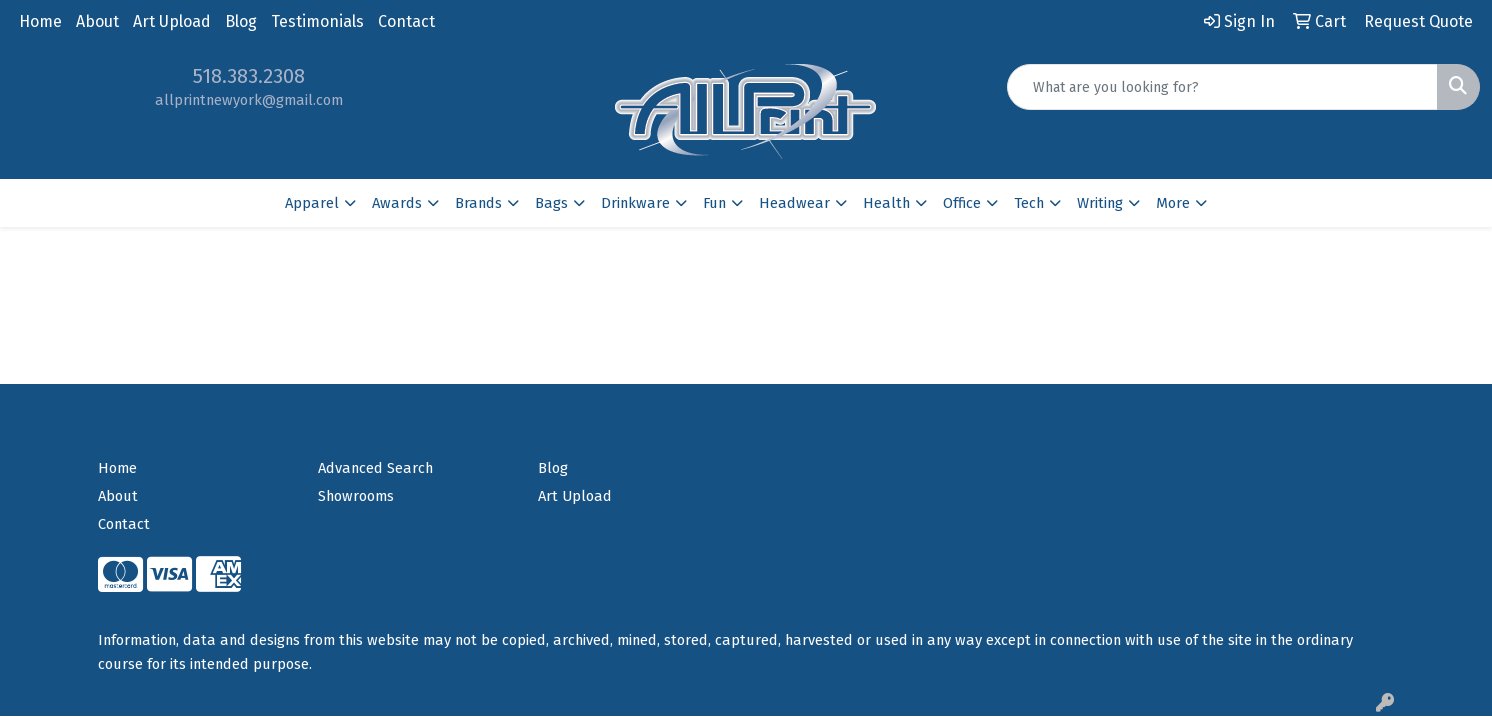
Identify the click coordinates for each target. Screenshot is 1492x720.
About (97, 21)
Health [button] (886, 203)
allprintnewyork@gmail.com (249, 100)
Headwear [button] (794, 203)
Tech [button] (1029, 203)
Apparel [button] (312, 203)
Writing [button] (1100, 203)
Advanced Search (375, 468)
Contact (406, 21)
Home (40, 21)
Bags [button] (551, 203)
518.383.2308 (249, 76)
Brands (478, 203)
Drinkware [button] (635, 203)
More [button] (1173, 203)
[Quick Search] (1222, 87)
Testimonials (317, 21)
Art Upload (172, 21)
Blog (241, 21)
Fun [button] (714, 203)
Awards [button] (397, 203)
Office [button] (962, 203)
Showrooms (356, 496)
